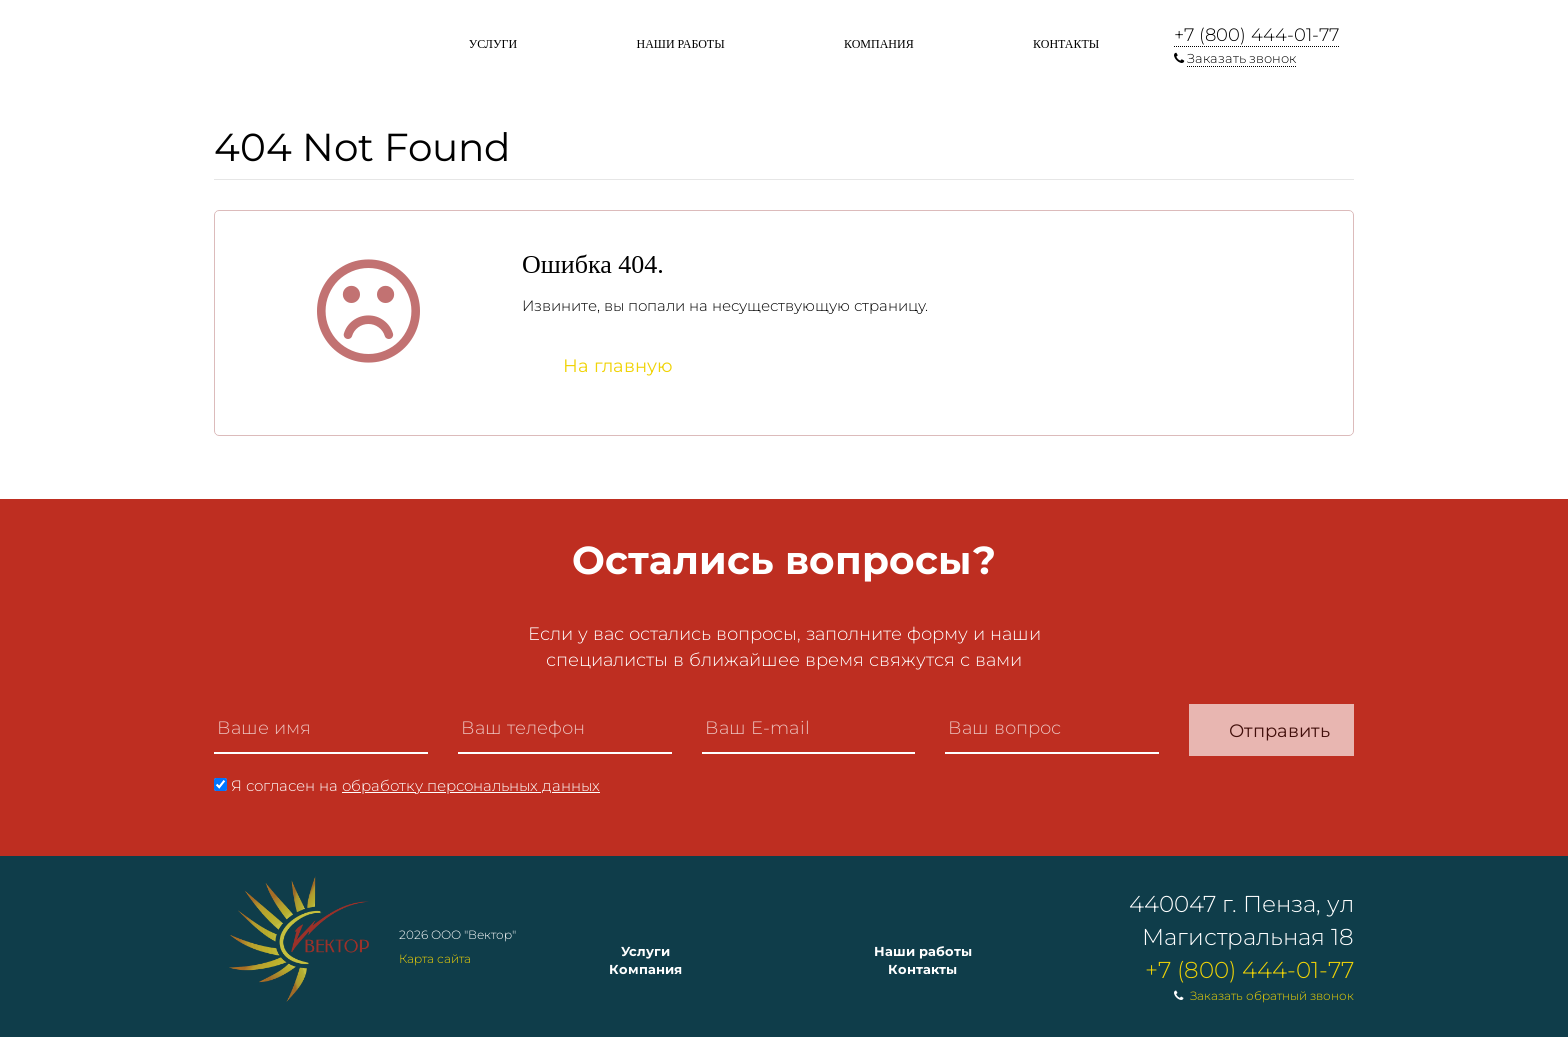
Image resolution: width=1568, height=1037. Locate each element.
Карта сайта (435, 958)
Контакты (1066, 44)
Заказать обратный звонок (1272, 995)
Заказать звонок (1241, 58)
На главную (618, 366)
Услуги (493, 44)
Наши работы (680, 44)
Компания (879, 44)
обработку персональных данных (471, 785)
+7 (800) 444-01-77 (1256, 35)
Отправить (1279, 731)
